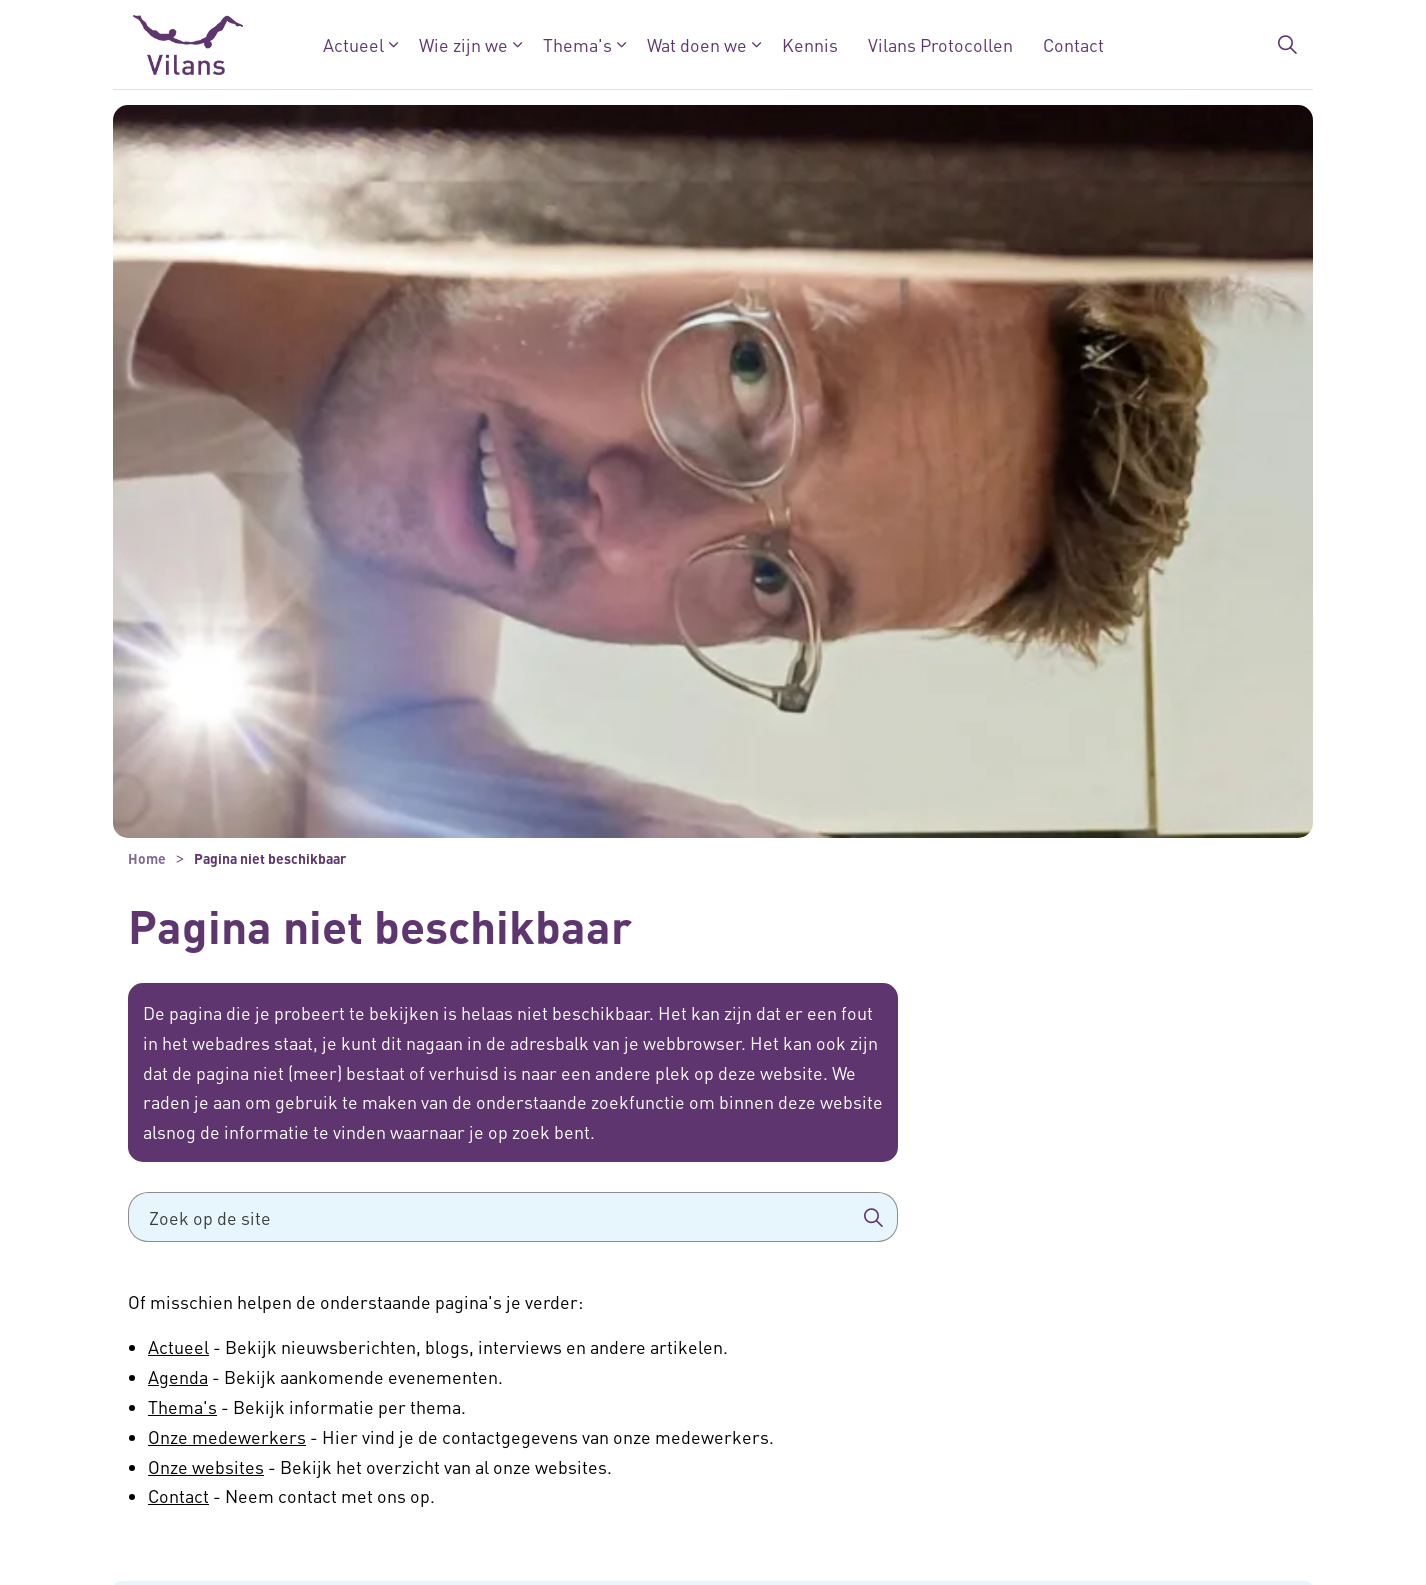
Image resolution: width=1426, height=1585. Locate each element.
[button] (873, 1217)
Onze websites (206, 1466)
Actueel (353, 44)
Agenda (178, 1376)
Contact (1073, 44)
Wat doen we (697, 44)
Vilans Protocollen (940, 44)
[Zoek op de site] (513, 1217)
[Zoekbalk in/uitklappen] (1287, 45)
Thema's (577, 44)
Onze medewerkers (227, 1436)
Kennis (810, 44)
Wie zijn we (463, 44)
